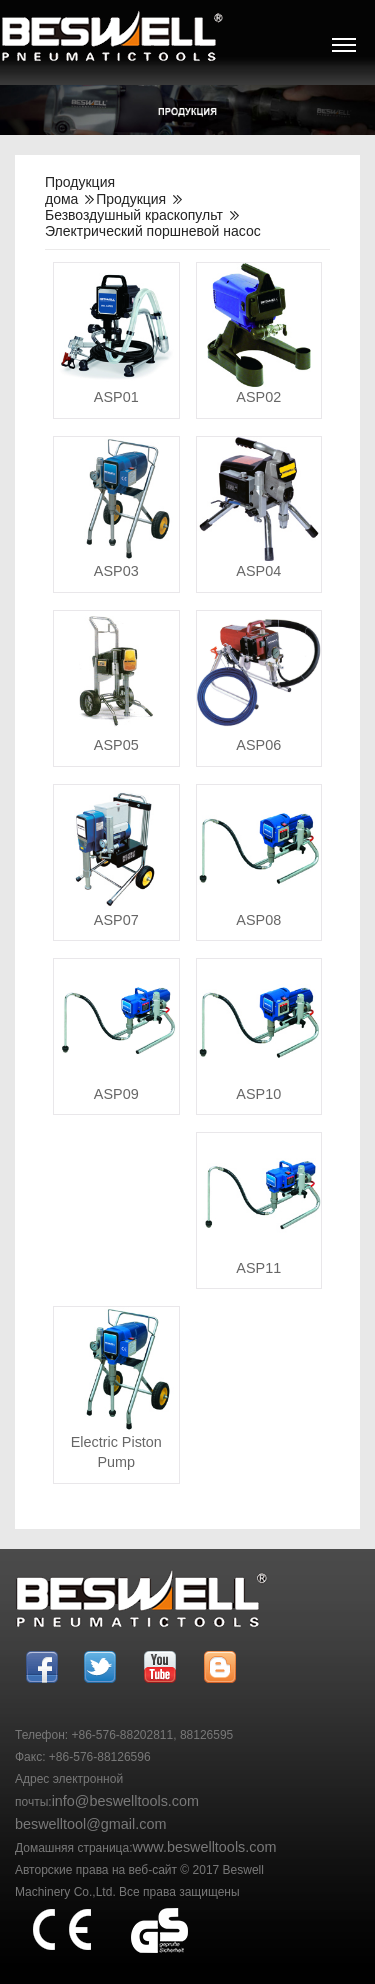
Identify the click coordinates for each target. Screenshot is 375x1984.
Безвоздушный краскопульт (134, 215)
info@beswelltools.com (125, 1801)
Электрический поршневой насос (153, 231)
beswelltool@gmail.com (90, 1824)
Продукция (131, 199)
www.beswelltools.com (205, 1847)
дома (61, 199)
